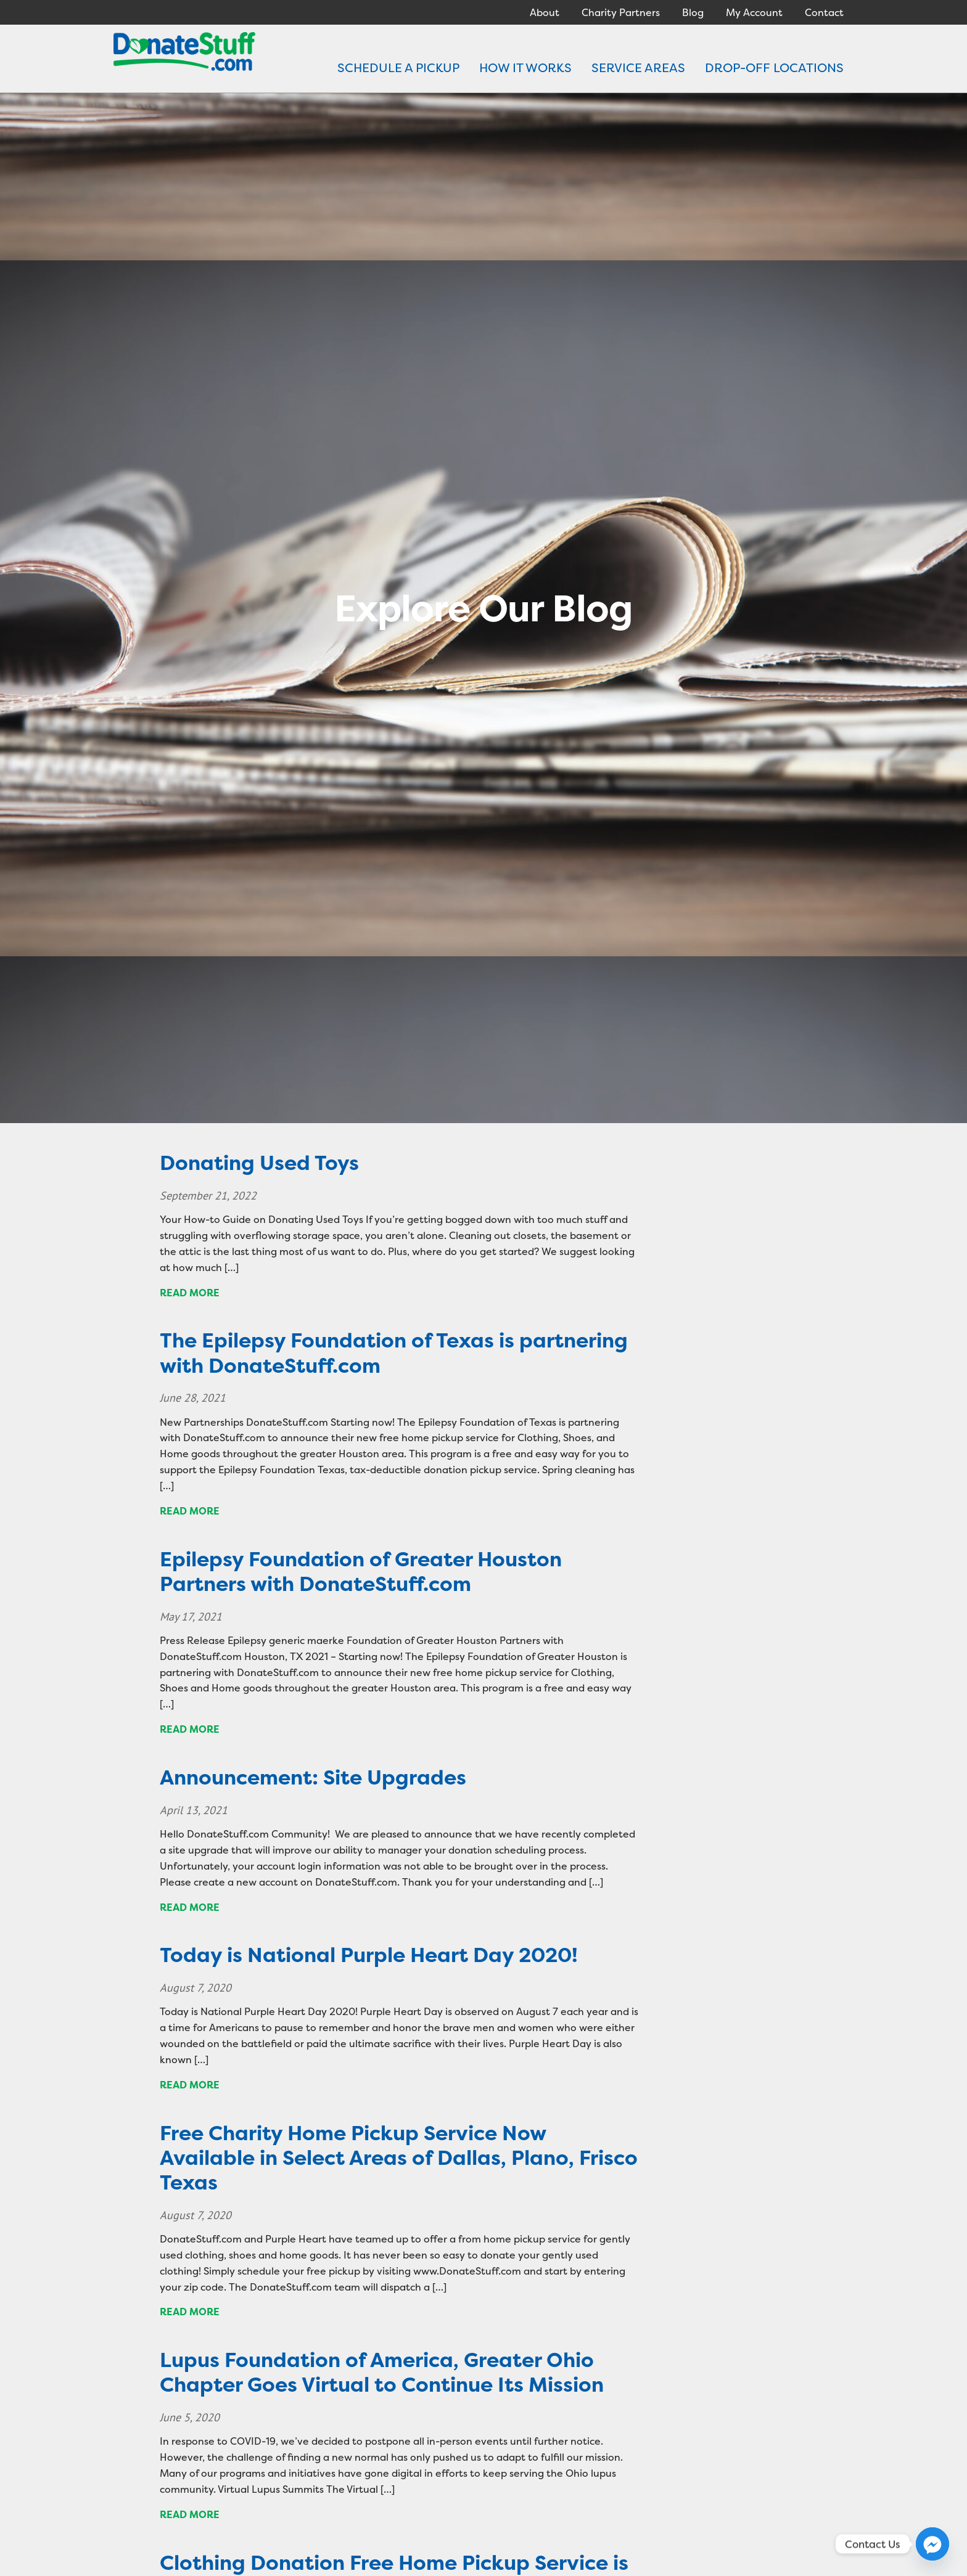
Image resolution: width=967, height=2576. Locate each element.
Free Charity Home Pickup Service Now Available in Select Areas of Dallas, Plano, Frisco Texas (399, 2157)
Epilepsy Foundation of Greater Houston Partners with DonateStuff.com (361, 1571)
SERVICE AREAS (638, 67)
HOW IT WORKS (525, 67)
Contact (824, 12)
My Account (754, 12)
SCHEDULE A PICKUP (398, 67)
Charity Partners (621, 12)
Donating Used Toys (259, 1163)
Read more (190, 1292)
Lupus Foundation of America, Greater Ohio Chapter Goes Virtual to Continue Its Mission (382, 2372)
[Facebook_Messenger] (932, 2544)
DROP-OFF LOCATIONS (774, 67)
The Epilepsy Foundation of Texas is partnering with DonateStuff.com (394, 1353)
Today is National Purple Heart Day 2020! (369, 1955)
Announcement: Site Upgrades (313, 1777)
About (544, 12)
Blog (693, 12)
